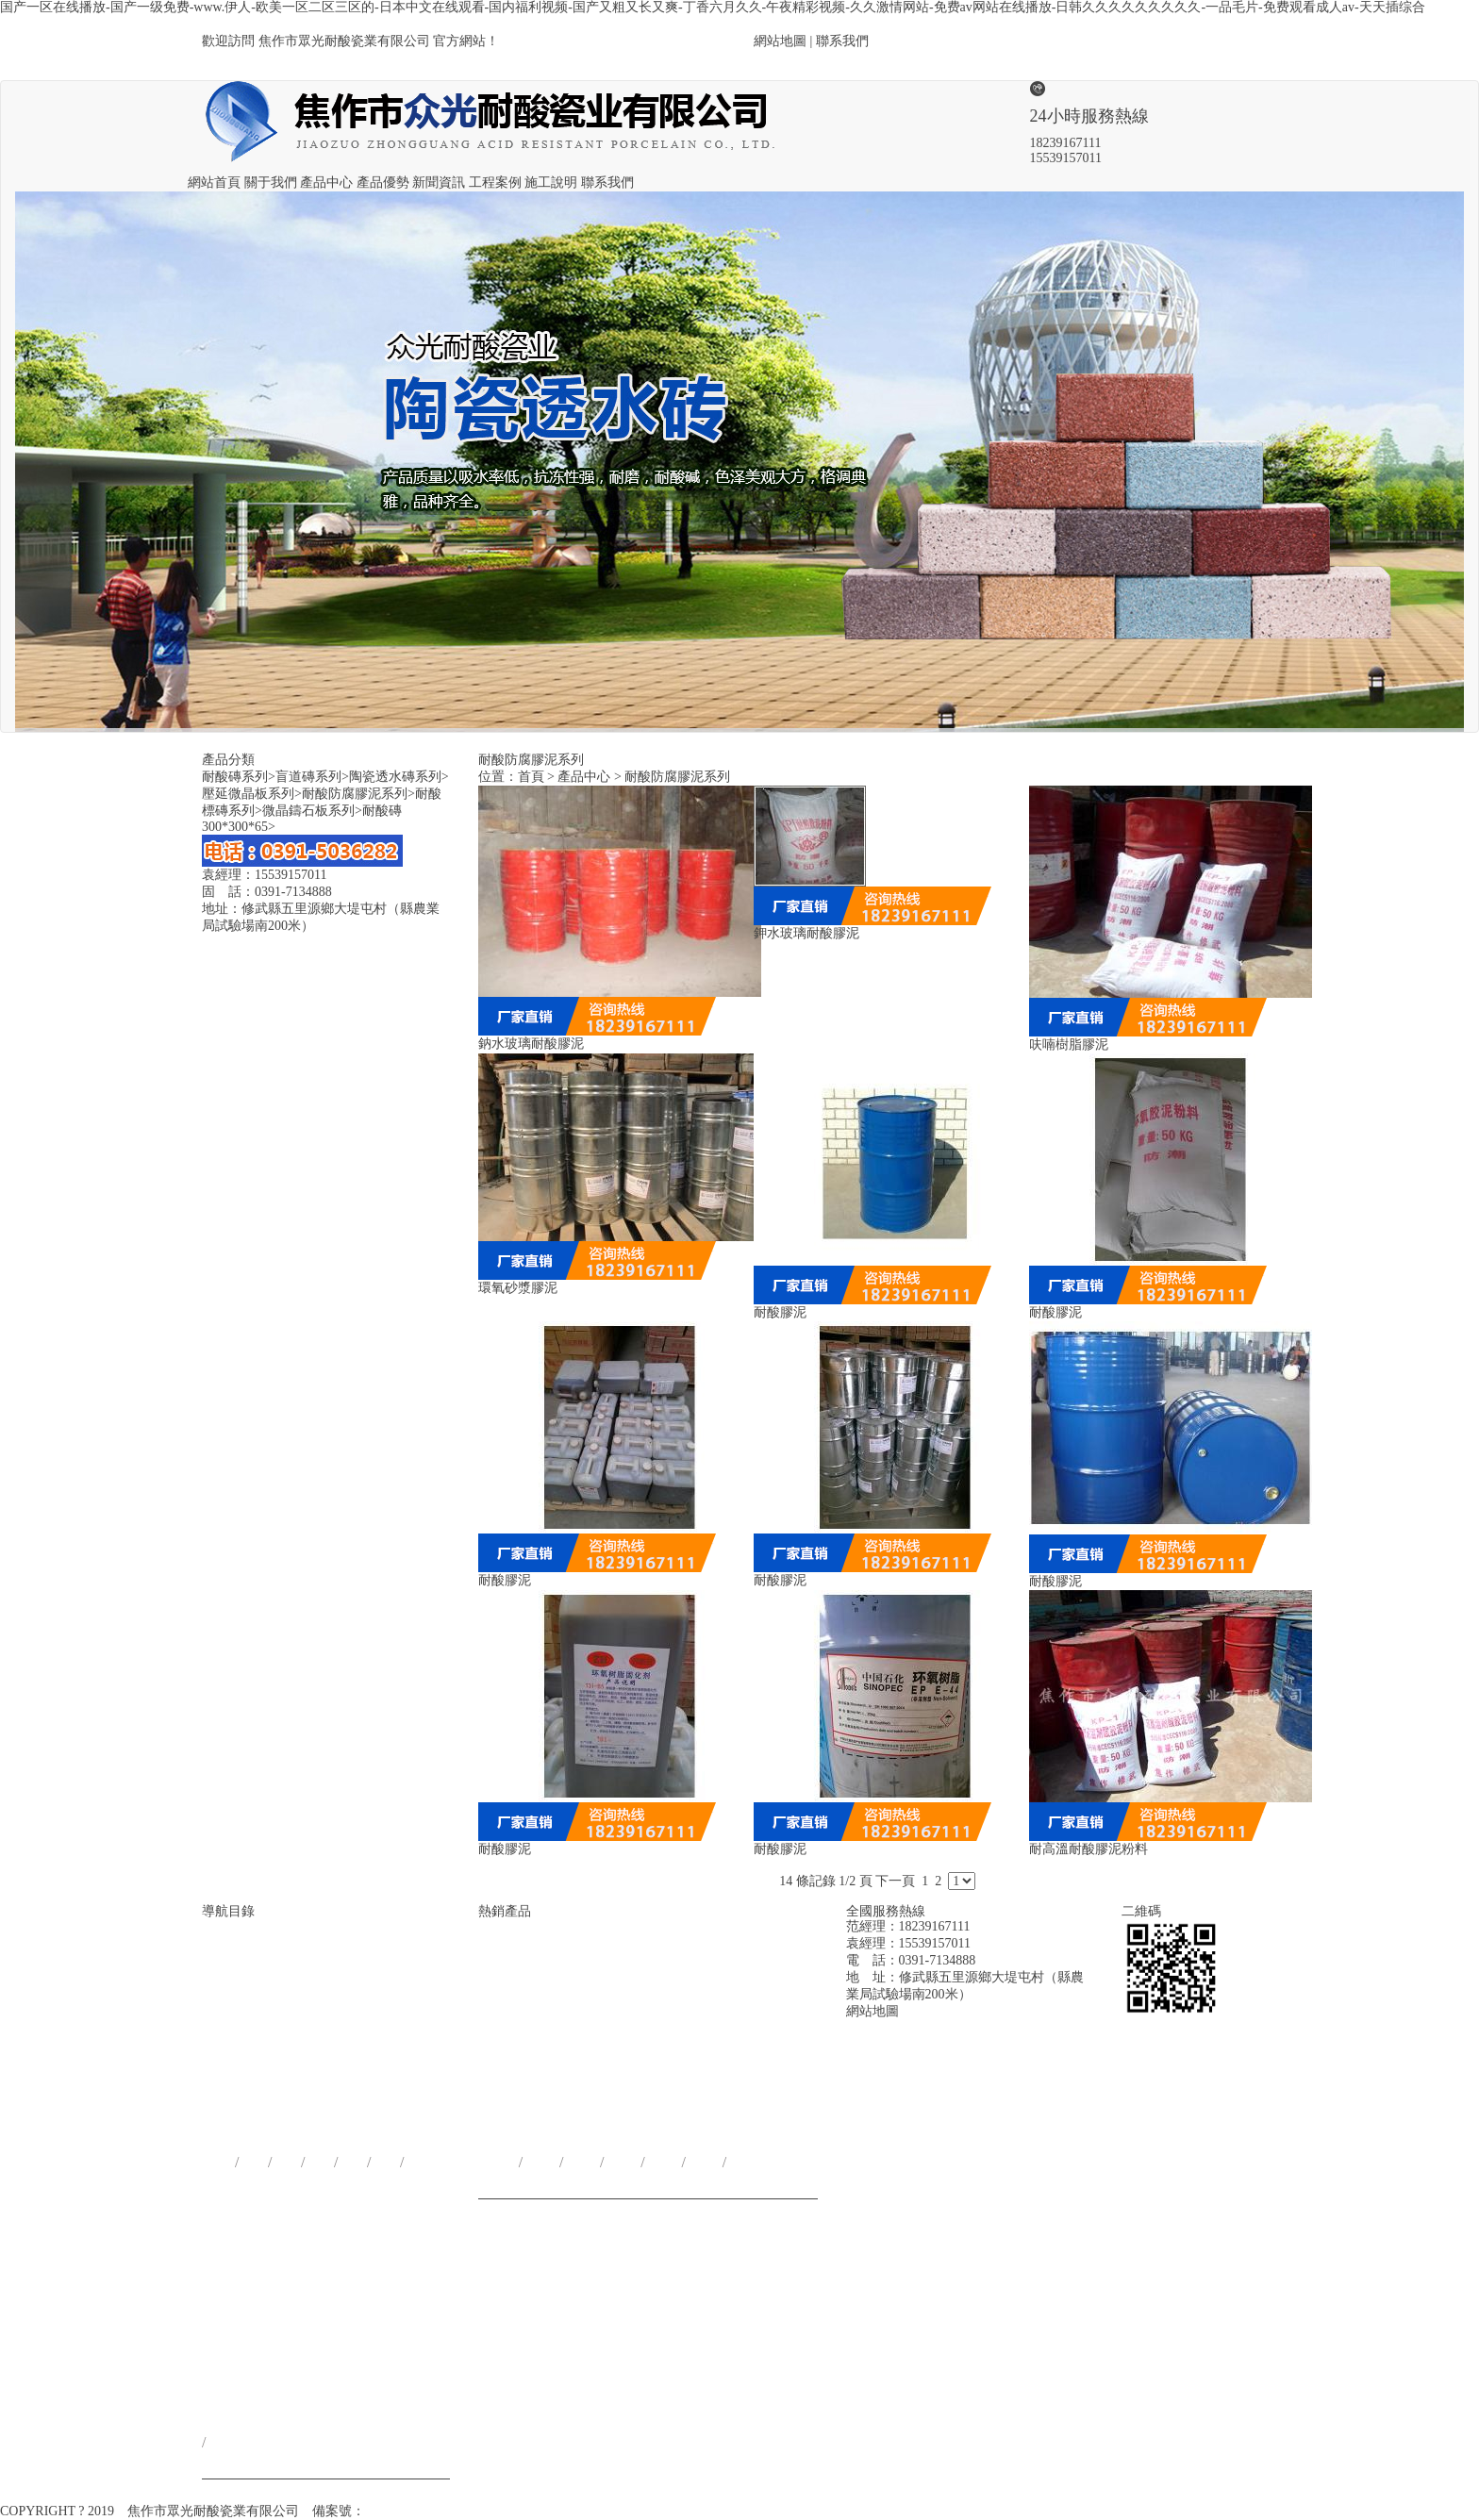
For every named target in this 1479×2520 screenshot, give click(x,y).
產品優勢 (383, 182)
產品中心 (326, 182)
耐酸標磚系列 (702, 2092)
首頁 (531, 777)
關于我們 (270, 182)
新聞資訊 (438, 182)
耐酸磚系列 (238, 777)
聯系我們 (842, 41)
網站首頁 (214, 182)
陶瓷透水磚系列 (399, 777)
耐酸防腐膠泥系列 (358, 794)
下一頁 (895, 1881)
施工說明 (550, 182)
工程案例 (495, 182)
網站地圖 (780, 41)
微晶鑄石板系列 (312, 811)
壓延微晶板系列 (252, 794)
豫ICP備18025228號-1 (427, 2511)
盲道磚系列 (312, 777)
